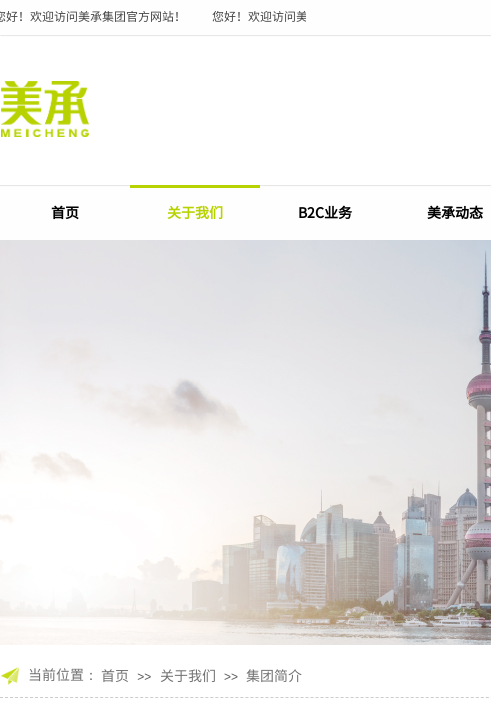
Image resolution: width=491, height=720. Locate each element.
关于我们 (195, 212)
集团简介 (274, 675)
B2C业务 (325, 212)
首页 (65, 212)
